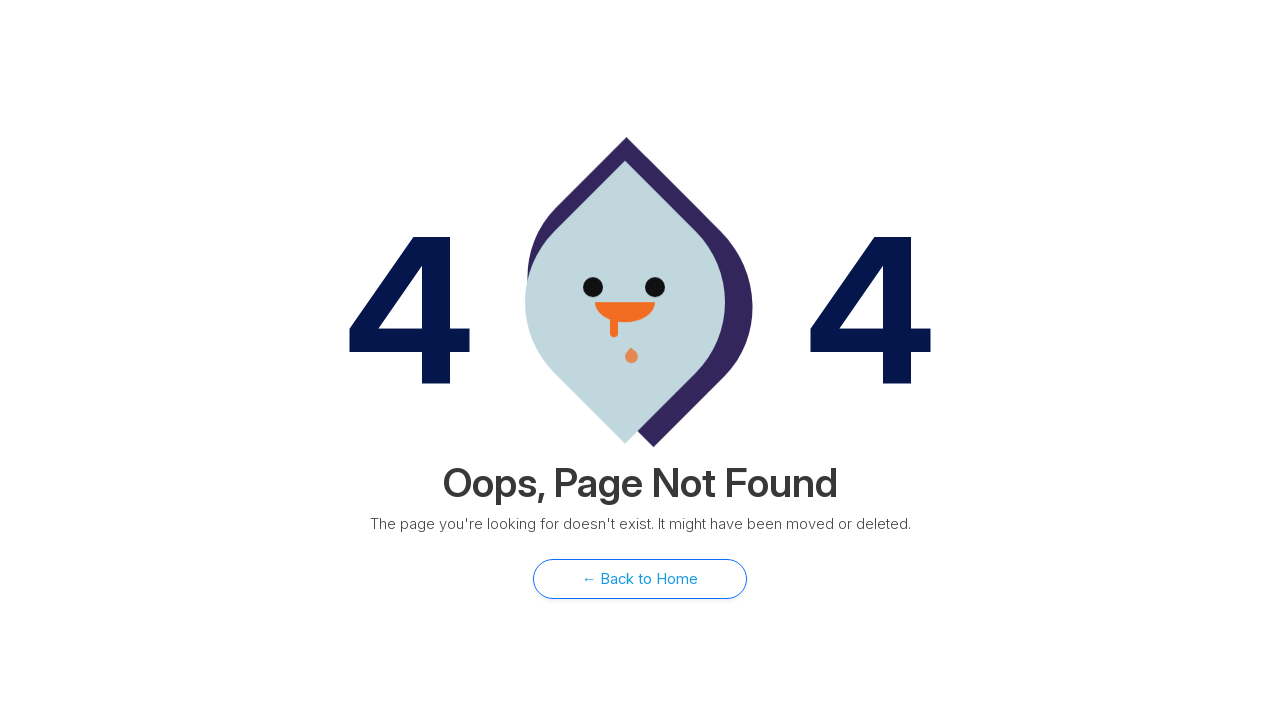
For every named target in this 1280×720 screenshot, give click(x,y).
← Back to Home (640, 579)
